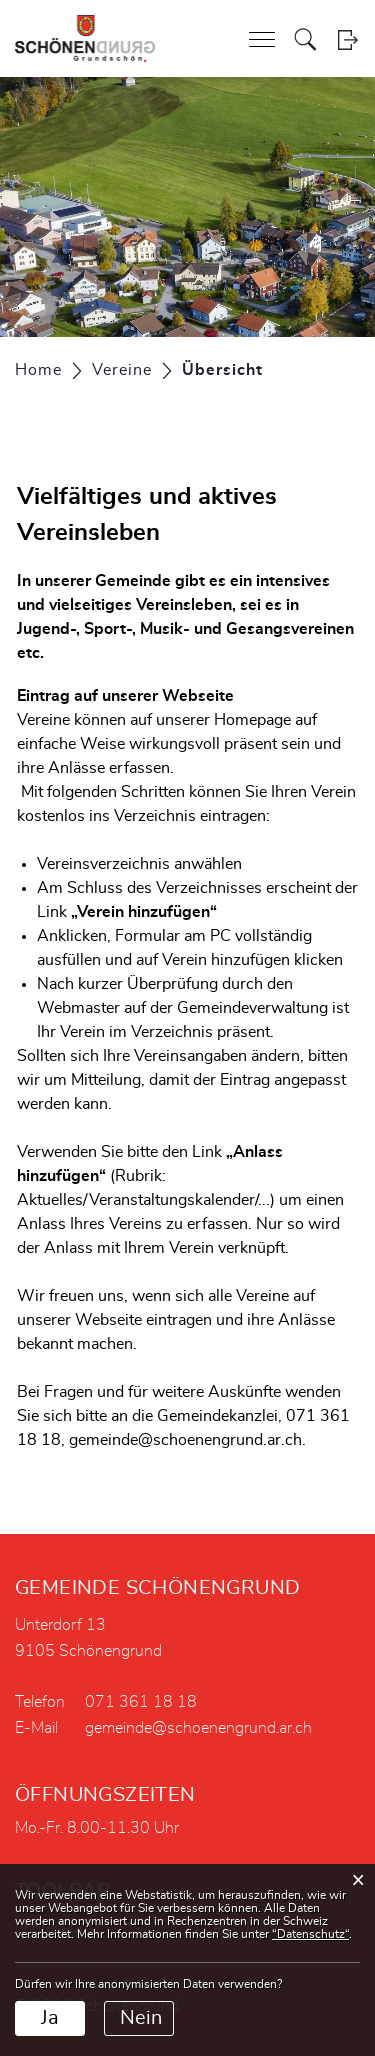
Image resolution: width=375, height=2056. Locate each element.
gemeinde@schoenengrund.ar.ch (198, 1728)
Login (347, 39)
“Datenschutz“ (310, 1934)
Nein (141, 2018)
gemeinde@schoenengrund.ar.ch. (187, 1440)
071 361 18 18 (141, 1702)
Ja (50, 2018)
